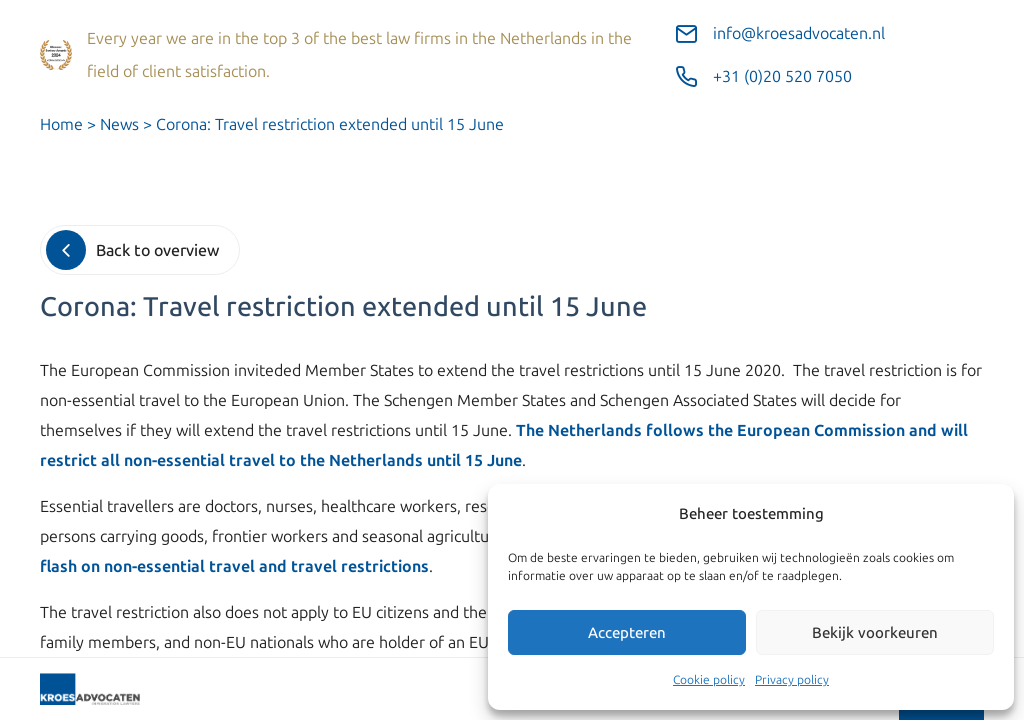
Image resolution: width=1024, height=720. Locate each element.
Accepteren (627, 633)
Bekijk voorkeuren (875, 633)
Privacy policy (792, 680)
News (119, 124)
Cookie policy (709, 680)
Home (61, 124)
